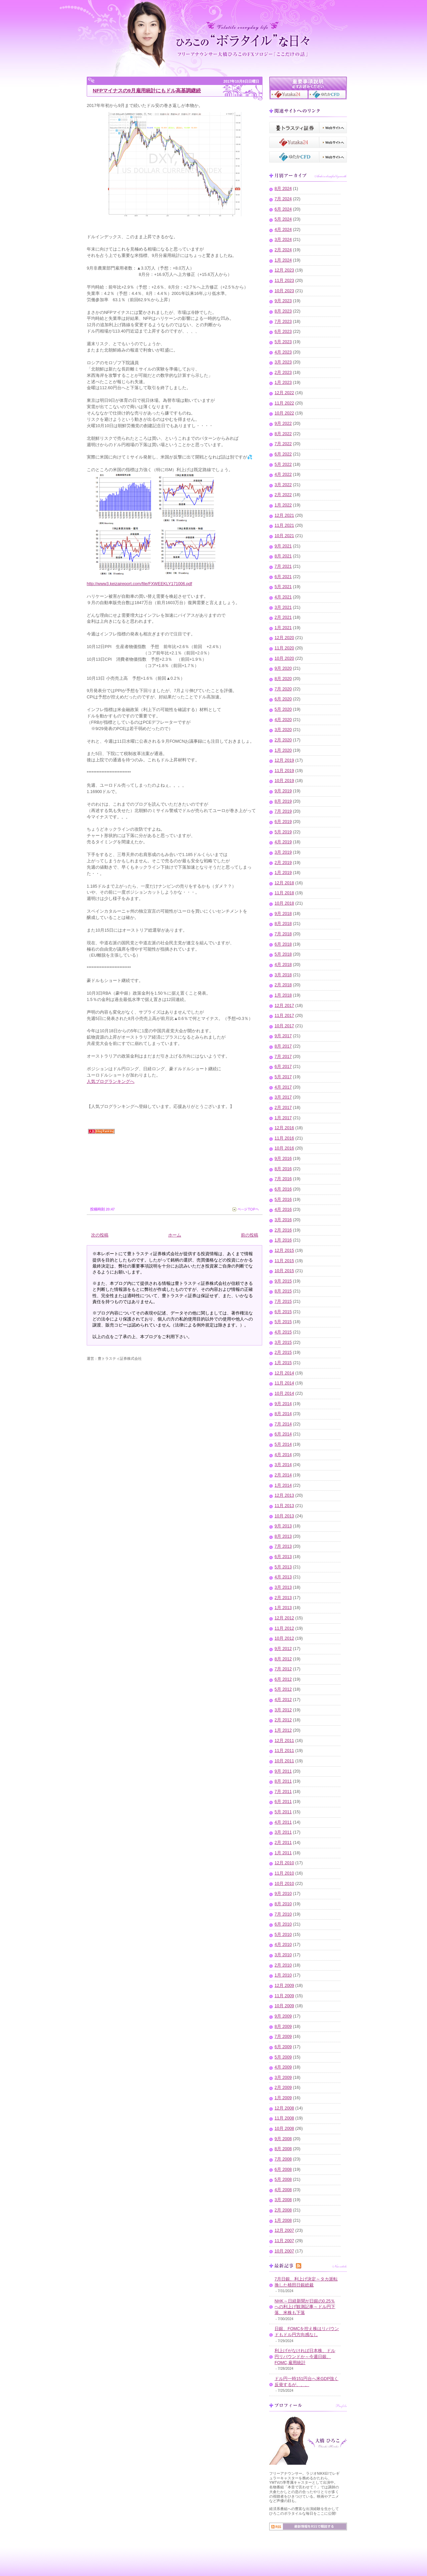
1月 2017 (283, 1118)
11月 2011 (284, 1750)
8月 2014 (283, 1413)
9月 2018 (283, 913)
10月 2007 (284, 2251)
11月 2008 (284, 2118)
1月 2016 (283, 1240)
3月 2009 (283, 2077)
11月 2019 (284, 770)
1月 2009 (283, 2098)
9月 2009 (283, 2016)
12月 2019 (284, 760)
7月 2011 (283, 1791)
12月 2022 (284, 393)
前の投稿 (249, 1235)
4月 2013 (283, 1577)
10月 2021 (284, 535)
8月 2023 (283, 311)
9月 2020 (283, 668)
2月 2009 (283, 2087)
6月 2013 (283, 1556)
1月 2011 (283, 1853)
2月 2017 (283, 1107)
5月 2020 (283, 709)
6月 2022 (283, 454)
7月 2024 (283, 199)
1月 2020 (283, 750)
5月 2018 (283, 954)
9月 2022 (283, 423)
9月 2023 (283, 301)
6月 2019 (283, 821)
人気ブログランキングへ (110, 1081)
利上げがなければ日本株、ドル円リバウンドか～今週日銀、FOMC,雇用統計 (305, 2356)
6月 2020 (283, 699)
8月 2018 (283, 923)
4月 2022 (283, 474)
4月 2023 (283, 352)
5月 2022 (283, 464)
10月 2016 (284, 1148)
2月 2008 (283, 2210)
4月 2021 (283, 597)
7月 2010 (283, 1914)
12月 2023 (284, 270)
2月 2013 (283, 1597)
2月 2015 (283, 1352)
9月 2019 (283, 791)
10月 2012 (284, 1638)
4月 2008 (283, 2189)
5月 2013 (283, 1567)
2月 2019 (283, 862)
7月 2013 (283, 1546)
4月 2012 (283, 1699)
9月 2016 (283, 1158)
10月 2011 (284, 1761)
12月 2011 (284, 1740)
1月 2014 (283, 1485)
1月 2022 (283, 505)
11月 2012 (284, 1628)
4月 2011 (283, 1822)
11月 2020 (284, 648)
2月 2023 (283, 372)
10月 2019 (284, 780)
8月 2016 (283, 1169)
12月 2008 (284, 2108)
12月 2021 (284, 515)
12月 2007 (284, 2230)
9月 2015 (283, 1281)
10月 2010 (284, 1883)
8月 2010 (283, 1904)
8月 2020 (283, 678)
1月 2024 (283, 260)
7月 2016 (283, 1179)
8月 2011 (283, 1781)
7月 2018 (283, 934)
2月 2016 (283, 1230)
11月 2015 (284, 1261)
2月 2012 (283, 1720)
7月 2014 (283, 1424)
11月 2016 (284, 1138)
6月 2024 (283, 209)
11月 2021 (284, 525)
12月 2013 (284, 1495)
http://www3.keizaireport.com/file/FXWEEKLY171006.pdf (139, 583)
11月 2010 (284, 1873)
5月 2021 (283, 586)
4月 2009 (283, 2067)
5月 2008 (283, 2179)
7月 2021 (283, 566)
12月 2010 (284, 1863)
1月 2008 (283, 2220)
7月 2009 (283, 2036)
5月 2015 (283, 1321)
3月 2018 (283, 975)
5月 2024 (283, 219)
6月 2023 (283, 331)
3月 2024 (283, 239)
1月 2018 (283, 995)
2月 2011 (283, 1842)
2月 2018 (283, 985)
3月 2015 (283, 1342)
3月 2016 (283, 1220)
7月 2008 (283, 2159)
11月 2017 (284, 1015)
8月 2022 (283, 433)
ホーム (174, 1235)
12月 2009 (284, 1985)
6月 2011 (283, 1801)
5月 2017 (283, 1077)
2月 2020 (283, 740)
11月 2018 (284, 893)
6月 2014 (283, 1434)
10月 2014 (284, 1393)
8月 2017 (283, 1046)
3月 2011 (283, 1832)
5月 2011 (283, 1812)
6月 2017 (283, 1066)
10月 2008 (284, 2128)
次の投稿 (99, 1235)
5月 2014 (283, 1444)
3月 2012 (283, 1710)
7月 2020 (283, 689)
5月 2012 (283, 1689)
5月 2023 (283, 342)
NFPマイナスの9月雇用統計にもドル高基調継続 (147, 90)
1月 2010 (283, 1975)
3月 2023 (283, 362)
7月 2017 (283, 1056)
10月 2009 (284, 2006)
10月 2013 (284, 1516)
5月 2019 (283, 832)
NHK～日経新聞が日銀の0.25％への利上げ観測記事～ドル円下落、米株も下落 (305, 2307)
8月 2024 (283, 188)
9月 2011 (283, 1771)
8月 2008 (283, 2149)
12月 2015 (284, 1250)
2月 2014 (283, 1475)
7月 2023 (283, 321)
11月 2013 (284, 1505)
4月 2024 (283, 229)
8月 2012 (283, 1659)
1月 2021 (283, 627)
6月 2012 (283, 1679)
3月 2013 (283, 1587)
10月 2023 (284, 291)
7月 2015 (283, 1301)
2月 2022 (283, 494)
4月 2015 (283, 1332)
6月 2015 (283, 1311)
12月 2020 (284, 637)
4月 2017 (283, 1087)
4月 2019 (283, 842)
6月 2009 (283, 2047)
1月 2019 (283, 872)
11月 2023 (284, 280)
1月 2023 (283, 382)
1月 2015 (283, 1362)
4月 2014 (283, 1454)
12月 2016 (284, 1128)
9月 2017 (283, 1036)
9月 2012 (283, 1648)
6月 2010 (283, 1924)
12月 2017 (284, 1005)
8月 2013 (283, 1536)
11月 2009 (284, 1996)
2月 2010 (283, 1965)
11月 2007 (284, 2240)
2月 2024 (283, 250)
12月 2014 (284, 1373)
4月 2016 (283, 1209)
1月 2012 (283, 1730)
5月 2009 (283, 2057)
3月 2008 (283, 2199)
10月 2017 (284, 1026)
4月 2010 (283, 1944)
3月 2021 (283, 607)
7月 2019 (283, 811)
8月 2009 (283, 2026)
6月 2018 (283, 944)
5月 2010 (283, 1934)
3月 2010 (283, 1955)
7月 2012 (283, 1669)
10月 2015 (284, 1271)
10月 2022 (284, 413)
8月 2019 (283, 801)
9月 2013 (283, 1526)
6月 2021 (283, 576)
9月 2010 (283, 1893)
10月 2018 (284, 903)
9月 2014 (283, 1403)
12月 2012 (284, 1618)
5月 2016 (283, 1199)
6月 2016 (283, 1189)
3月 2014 (283, 1464)
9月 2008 (283, 2139)
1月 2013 (283, 1607)
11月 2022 (284, 403)
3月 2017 (283, 1097)
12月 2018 (284, 883)
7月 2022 (283, 443)
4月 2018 (283, 964)
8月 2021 (283, 556)
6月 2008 (283, 2169)
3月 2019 (283, 852)
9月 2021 (283, 546)
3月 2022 (283, 484)
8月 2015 (283, 1291)
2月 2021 (283, 617)
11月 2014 (284, 1383)
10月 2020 (284, 658)
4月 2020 (283, 719)
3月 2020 (283, 729)
